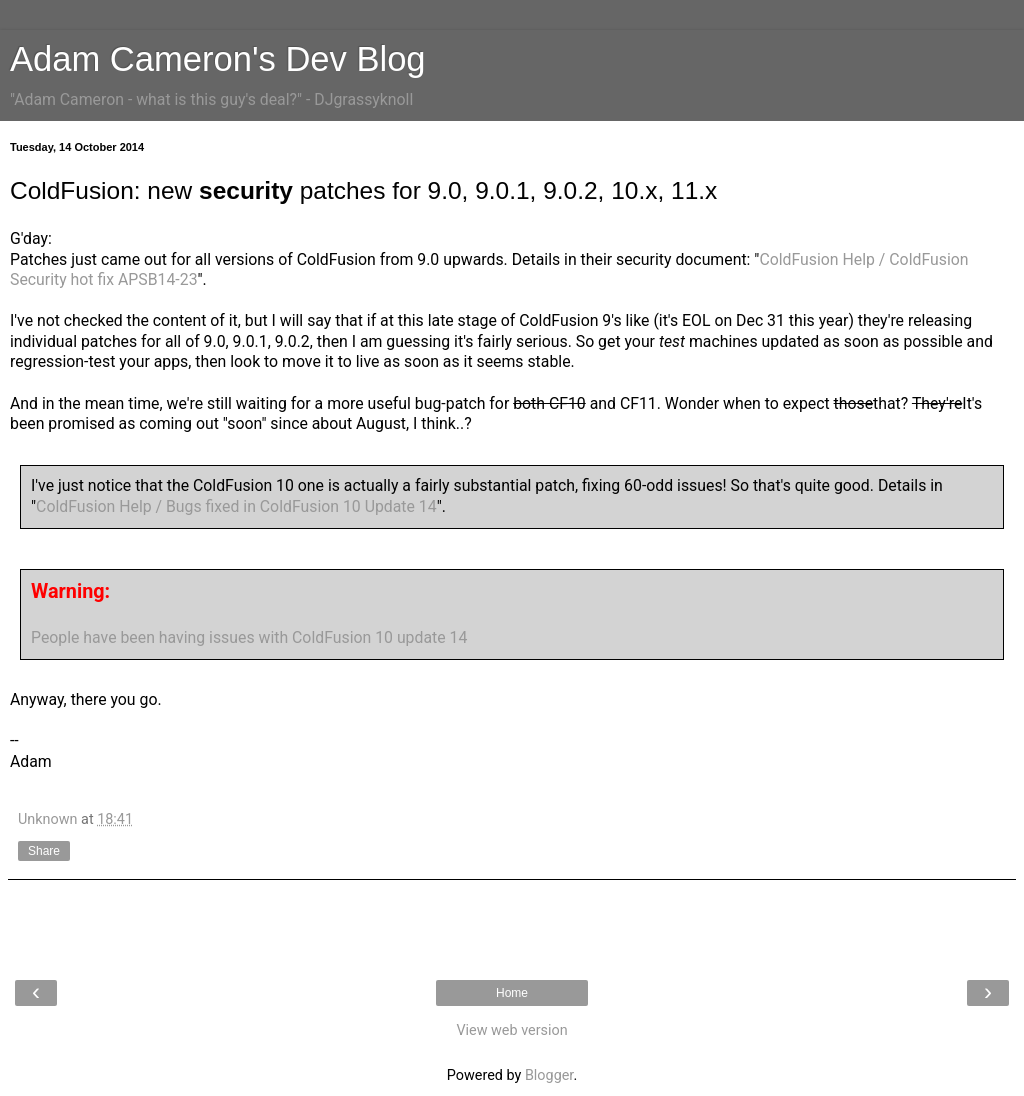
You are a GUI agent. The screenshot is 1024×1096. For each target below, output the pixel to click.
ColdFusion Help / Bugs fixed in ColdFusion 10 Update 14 (236, 506)
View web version (511, 1030)
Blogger (549, 1075)
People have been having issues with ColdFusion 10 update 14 (249, 637)
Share (44, 851)
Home (512, 993)
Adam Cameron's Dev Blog (218, 59)
